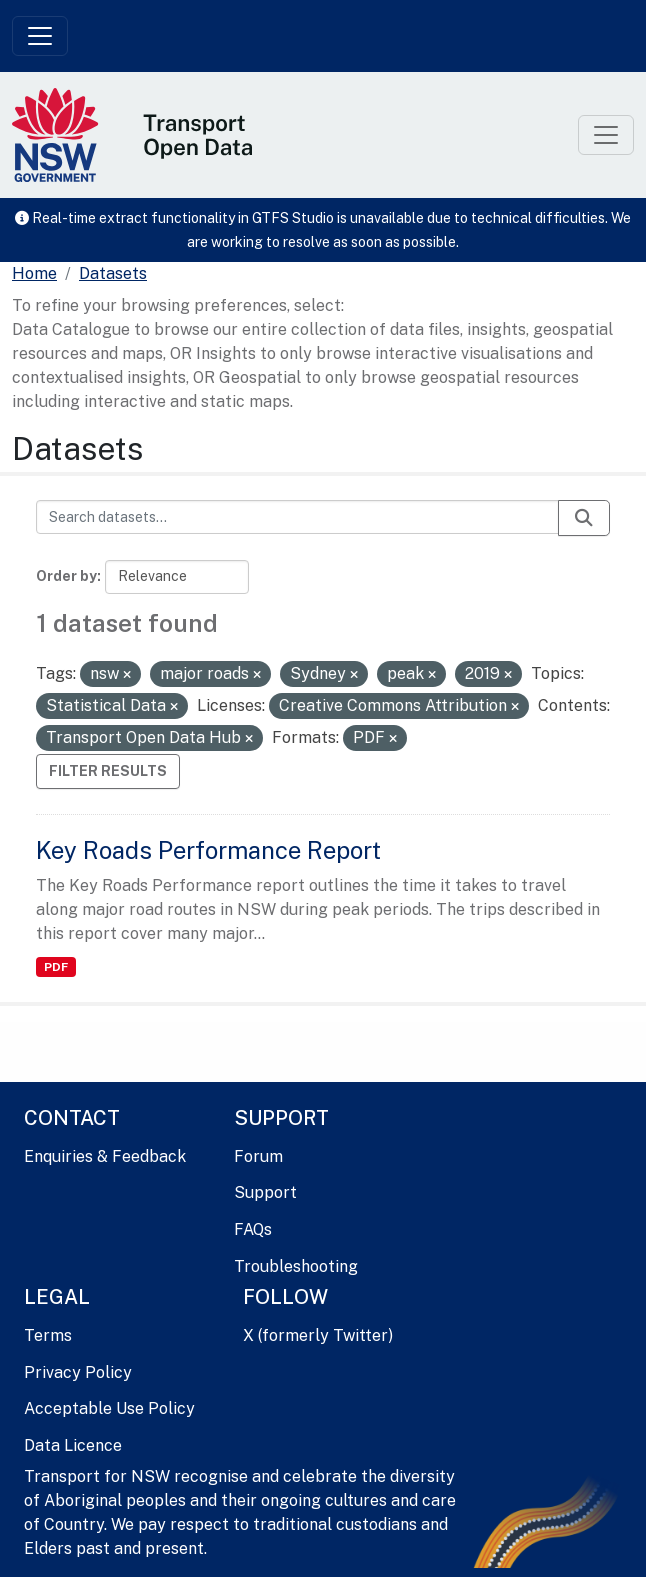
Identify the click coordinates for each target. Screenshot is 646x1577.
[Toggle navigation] (40, 36)
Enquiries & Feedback (105, 1156)
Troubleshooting (296, 1266)
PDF (56, 967)
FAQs (253, 1229)
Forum (258, 1156)
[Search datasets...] (297, 517)
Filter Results (108, 771)
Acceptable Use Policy (109, 1408)
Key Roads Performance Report (208, 850)
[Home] (34, 274)
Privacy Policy (78, 1372)
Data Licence (73, 1445)
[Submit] (584, 518)
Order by (66, 576)
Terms (48, 1335)
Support (265, 1192)
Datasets (113, 273)
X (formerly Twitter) (318, 1335)
